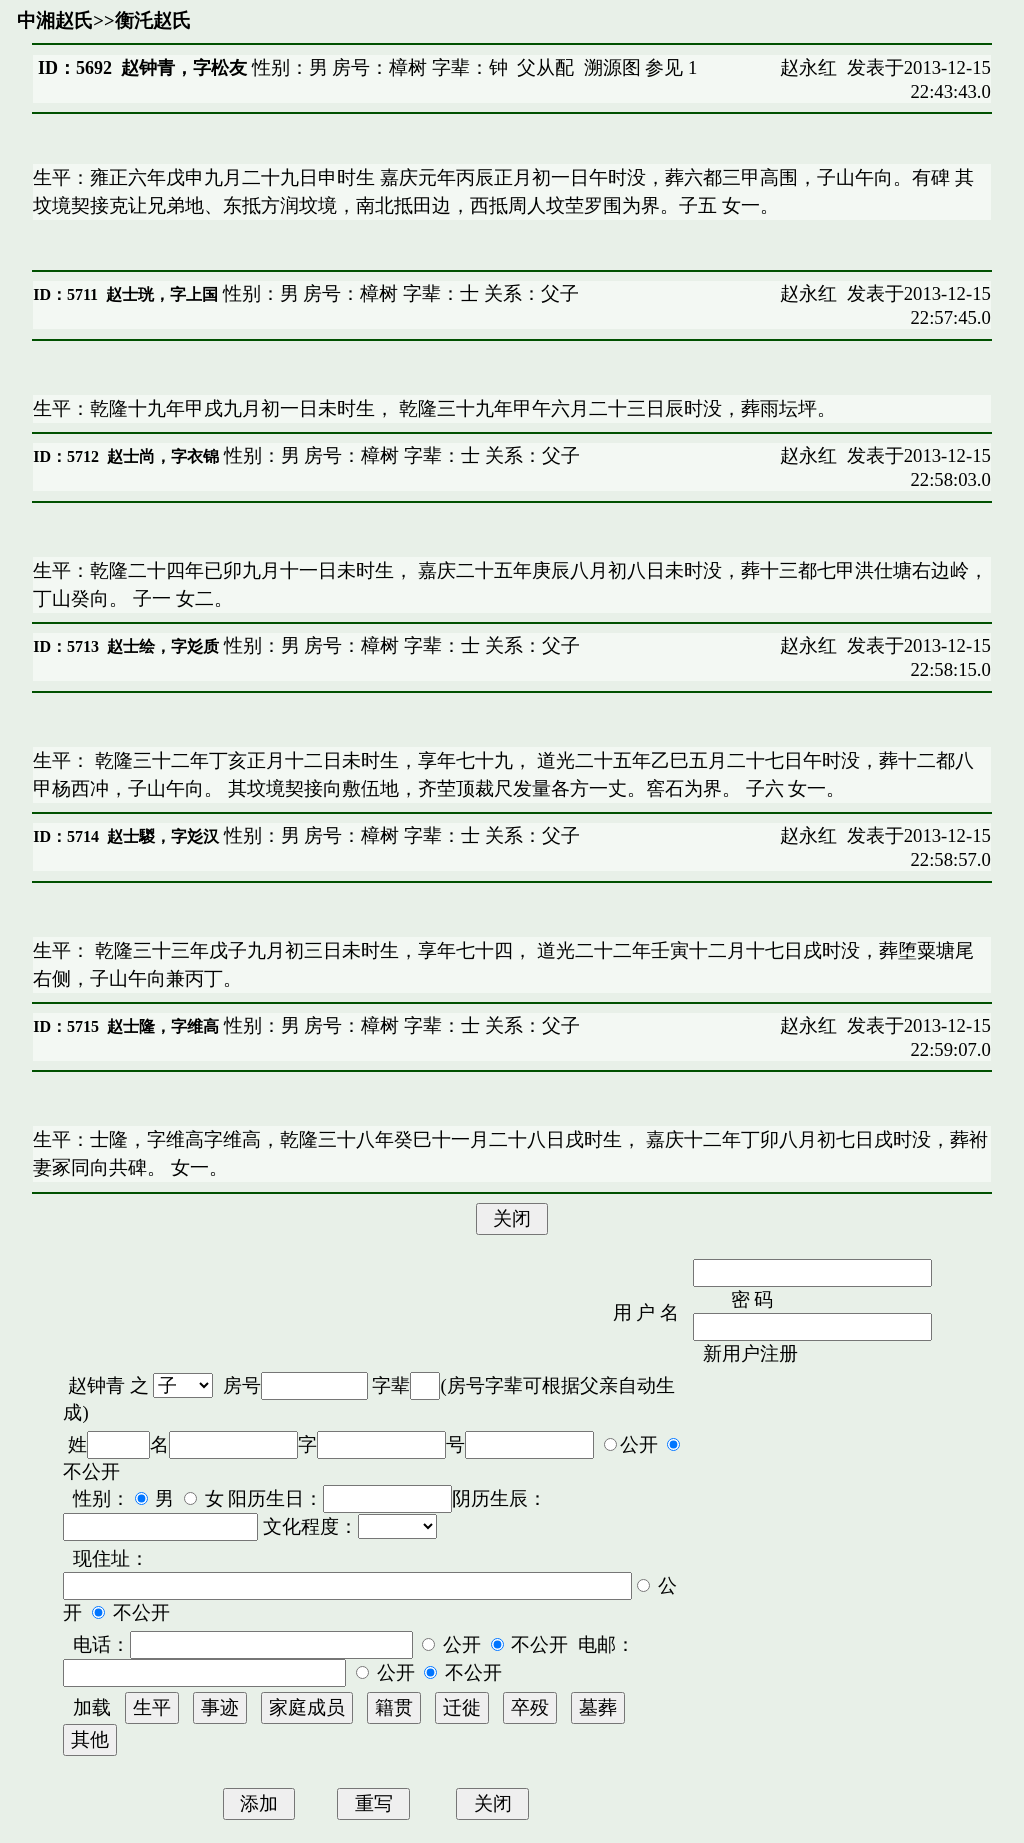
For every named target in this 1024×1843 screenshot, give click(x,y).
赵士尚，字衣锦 (163, 456)
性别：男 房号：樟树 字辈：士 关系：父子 (398, 293)
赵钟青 (96, 1385)
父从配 (545, 67)
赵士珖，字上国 (162, 294)
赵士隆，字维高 (163, 1026)
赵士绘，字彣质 (163, 646)
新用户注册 (750, 1353)
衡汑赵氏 (153, 20)
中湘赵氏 (55, 20)
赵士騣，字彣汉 (163, 836)
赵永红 (808, 67)
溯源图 (612, 67)
